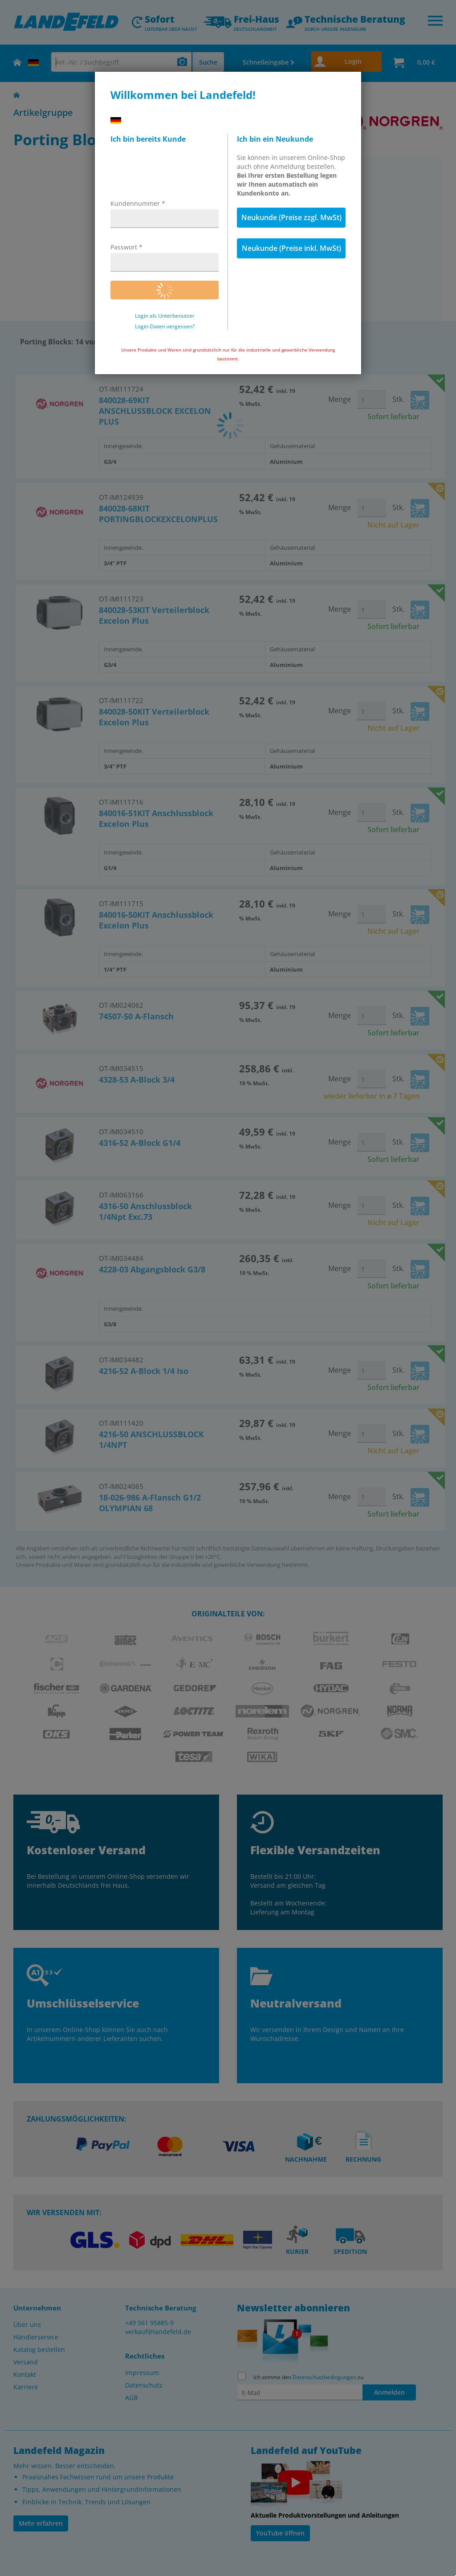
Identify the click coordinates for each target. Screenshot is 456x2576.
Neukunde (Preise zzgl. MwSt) (291, 217)
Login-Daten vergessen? (165, 326)
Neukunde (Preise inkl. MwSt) (291, 248)
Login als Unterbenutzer (165, 316)
